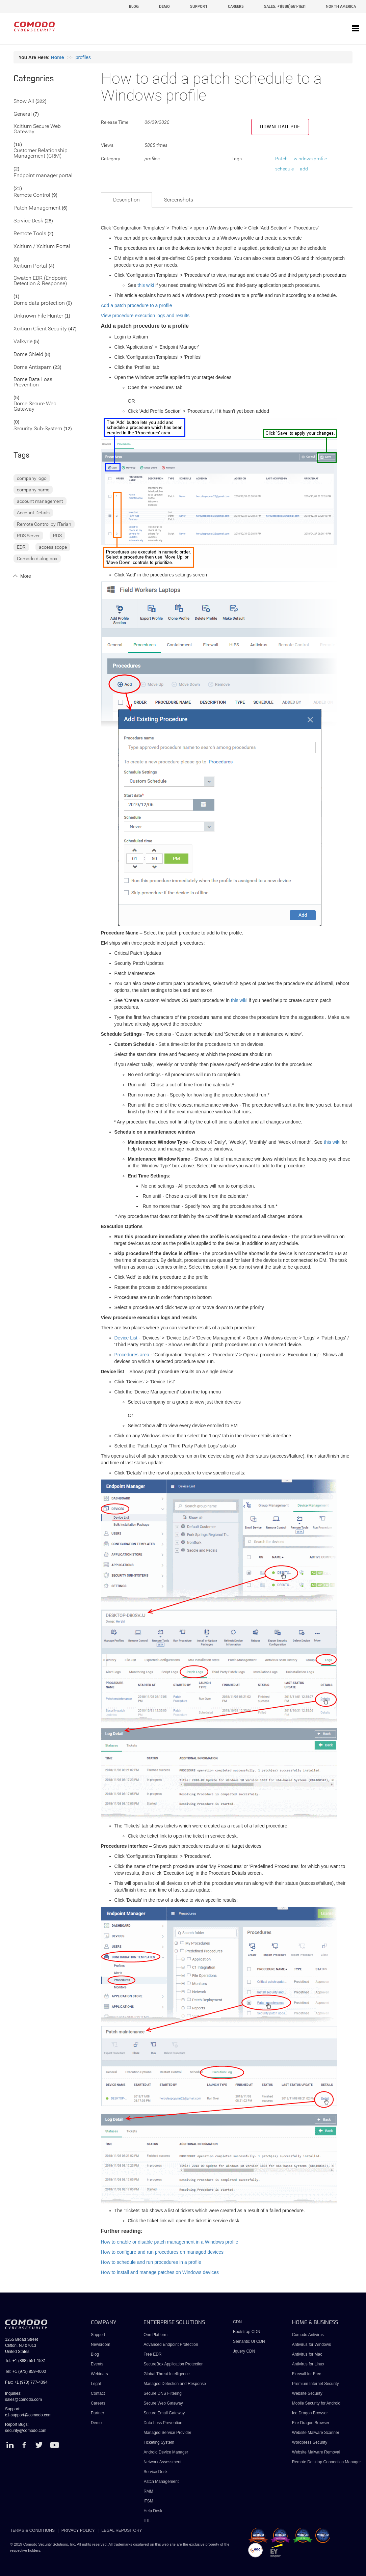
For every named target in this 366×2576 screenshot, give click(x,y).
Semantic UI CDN (249, 2341)
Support (98, 2334)
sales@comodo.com (23, 2399)
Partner (97, 2413)
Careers (98, 2403)
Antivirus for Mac (307, 2354)
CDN (237, 2322)
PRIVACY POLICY (78, 2530)
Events (97, 2364)
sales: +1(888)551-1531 (285, 6)
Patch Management (37, 208)
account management (40, 501)
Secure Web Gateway (163, 2403)
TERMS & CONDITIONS (32, 2530)
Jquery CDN (244, 2351)
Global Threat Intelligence (166, 2373)
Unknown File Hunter (38, 316)
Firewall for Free (306, 2373)
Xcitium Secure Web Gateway (37, 129)
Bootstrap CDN (246, 2331)
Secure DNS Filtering (162, 2393)
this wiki (145, 285)
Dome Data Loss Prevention (33, 382)
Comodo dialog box (37, 558)
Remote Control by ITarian (44, 524)
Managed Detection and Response (174, 2383)
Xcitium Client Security (40, 329)
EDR (21, 547)
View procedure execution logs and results (145, 315)
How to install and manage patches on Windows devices (160, 2272)
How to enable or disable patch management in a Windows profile (169, 2242)
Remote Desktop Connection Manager (326, 2462)
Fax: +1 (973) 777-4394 (26, 2382)
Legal (96, 2383)
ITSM (148, 2501)
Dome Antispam (33, 367)
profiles (83, 57)
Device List (125, 1337)
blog (134, 6)
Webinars (99, 2373)
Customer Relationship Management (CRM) (41, 153)
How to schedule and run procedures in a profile (151, 2262)
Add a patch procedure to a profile (136, 305)
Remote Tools (30, 234)
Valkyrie (23, 342)
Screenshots (178, 199)
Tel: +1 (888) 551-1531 (25, 2360)
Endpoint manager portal (43, 176)
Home (57, 57)
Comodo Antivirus (308, 2334)
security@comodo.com (25, 2430)
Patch (281, 158)
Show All (24, 101)
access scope (53, 547)
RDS (57, 535)
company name (33, 489)
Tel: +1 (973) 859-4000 (25, 2371)
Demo (96, 2422)
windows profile (310, 158)
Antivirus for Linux (308, 2364)
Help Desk (152, 2511)
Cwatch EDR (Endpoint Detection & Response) (40, 281)
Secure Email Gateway (164, 2413)
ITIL (147, 2520)
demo (164, 6)
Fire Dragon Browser (311, 2422)
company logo (32, 478)
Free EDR (152, 2354)
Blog (95, 2354)
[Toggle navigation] (355, 28)
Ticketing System (158, 2442)
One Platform (155, 2334)
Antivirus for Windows (311, 2344)
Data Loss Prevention (162, 2422)
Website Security (307, 2393)
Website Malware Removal (316, 2452)
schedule (284, 168)
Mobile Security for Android (316, 2403)
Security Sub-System (38, 429)
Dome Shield (28, 354)
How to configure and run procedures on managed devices (162, 2252)
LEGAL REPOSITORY (122, 2530)
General (23, 114)
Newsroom (100, 2344)
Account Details (33, 512)
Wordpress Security (309, 2442)
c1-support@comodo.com (28, 2415)
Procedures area (132, 1354)
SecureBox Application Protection (173, 2364)
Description (126, 199)
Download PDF (280, 127)
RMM (148, 2491)
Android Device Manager (165, 2452)
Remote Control (32, 195)
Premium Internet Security (315, 2383)
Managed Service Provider (167, 2432)
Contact (98, 2393)
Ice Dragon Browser (310, 2413)
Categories (34, 79)
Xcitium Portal (30, 266)
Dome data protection (39, 303)
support (199, 6)
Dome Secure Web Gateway (35, 406)
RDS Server (28, 535)
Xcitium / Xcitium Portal (42, 246)
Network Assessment (162, 2462)
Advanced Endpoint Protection (170, 2344)
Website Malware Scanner (315, 2432)
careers (236, 6)
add (304, 168)
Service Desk (28, 221)
